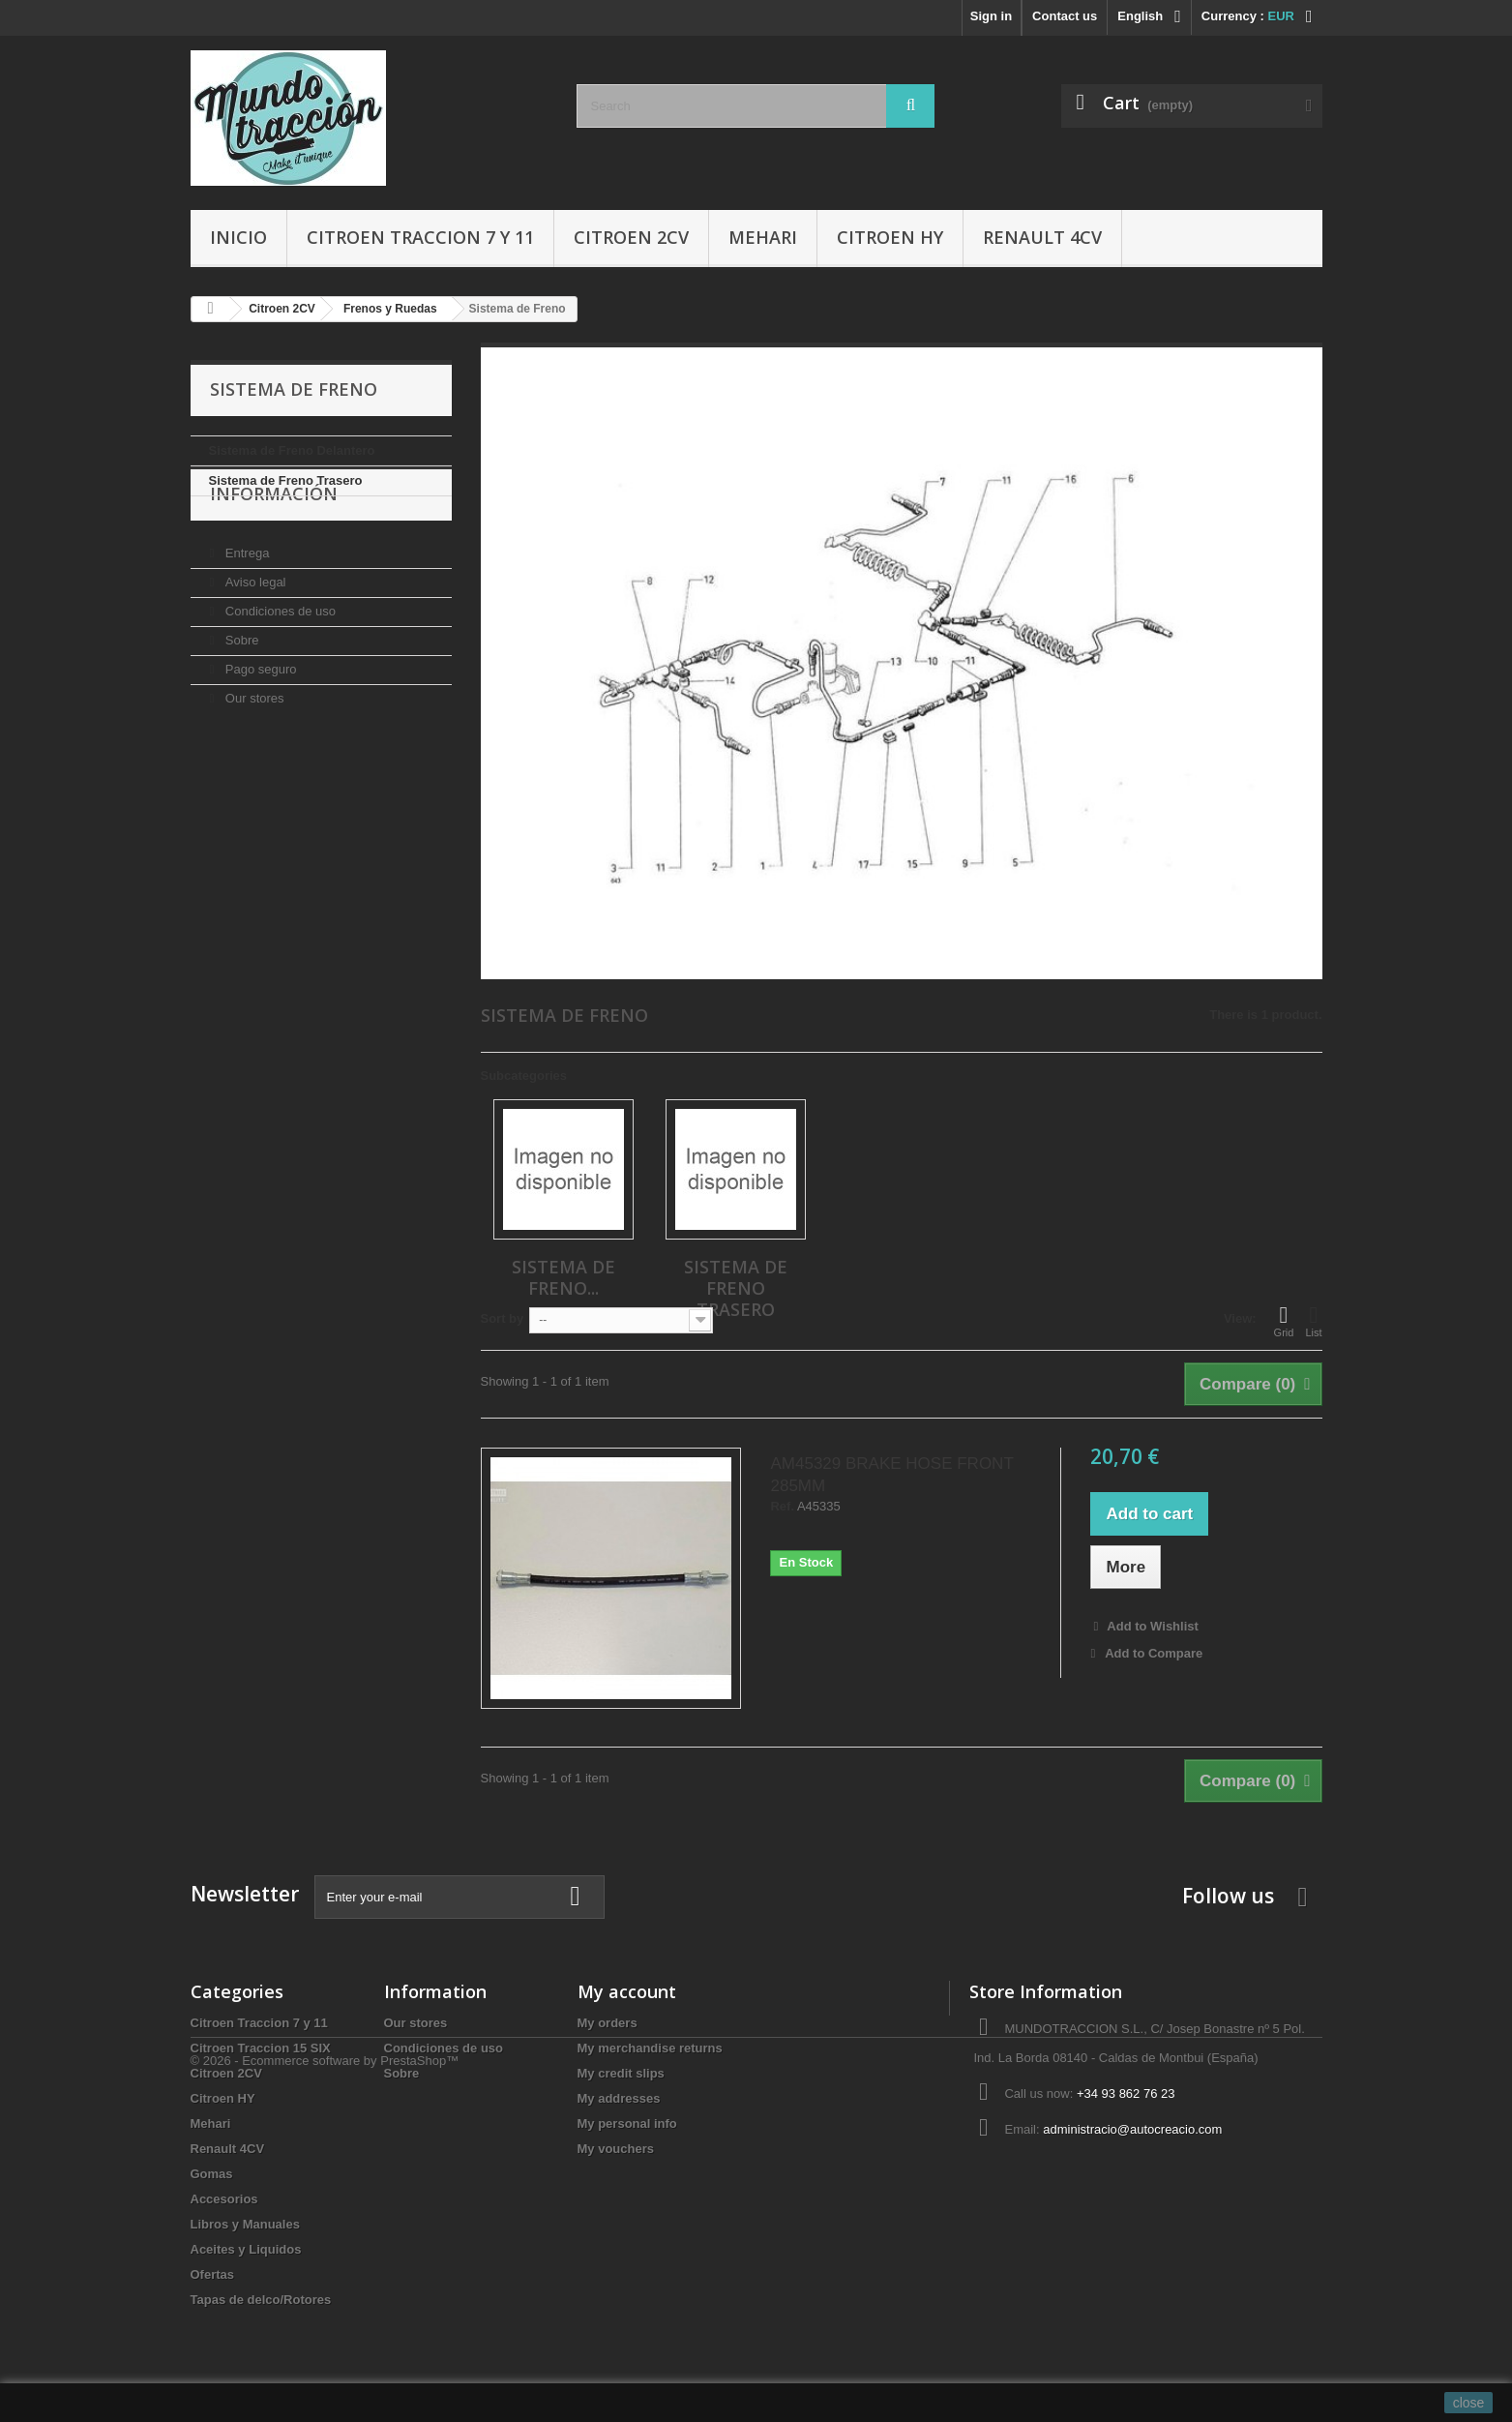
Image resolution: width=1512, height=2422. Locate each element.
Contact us (1064, 16)
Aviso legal (253, 635)
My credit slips (621, 2073)
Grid (1284, 1320)
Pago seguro (259, 722)
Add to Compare (1153, 1653)
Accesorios (224, 2199)
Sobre (240, 693)
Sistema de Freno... (563, 1277)
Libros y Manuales (245, 2224)
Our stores (252, 751)
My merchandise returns (650, 2048)
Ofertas (213, 2274)
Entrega (245, 606)
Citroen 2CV (631, 237)
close (1469, 2402)
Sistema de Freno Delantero (292, 450)
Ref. (782, 1506)
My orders (607, 2023)
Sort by (502, 1318)
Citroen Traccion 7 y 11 (420, 237)
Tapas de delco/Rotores (261, 2299)
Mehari (762, 237)
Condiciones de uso (279, 664)
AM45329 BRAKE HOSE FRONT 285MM (891, 1474)
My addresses (619, 2098)
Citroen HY (890, 237)
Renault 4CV (1042, 237)
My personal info (627, 2123)
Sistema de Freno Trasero (286, 480)
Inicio (238, 237)
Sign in (991, 16)
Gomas (212, 2174)
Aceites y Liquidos (246, 2249)
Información (274, 554)
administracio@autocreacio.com (1132, 2129)
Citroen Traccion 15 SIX (261, 2048)
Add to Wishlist (1151, 1626)
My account (627, 1991)
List (1313, 1320)
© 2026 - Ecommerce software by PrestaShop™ (325, 2369)
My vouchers (616, 2148)
